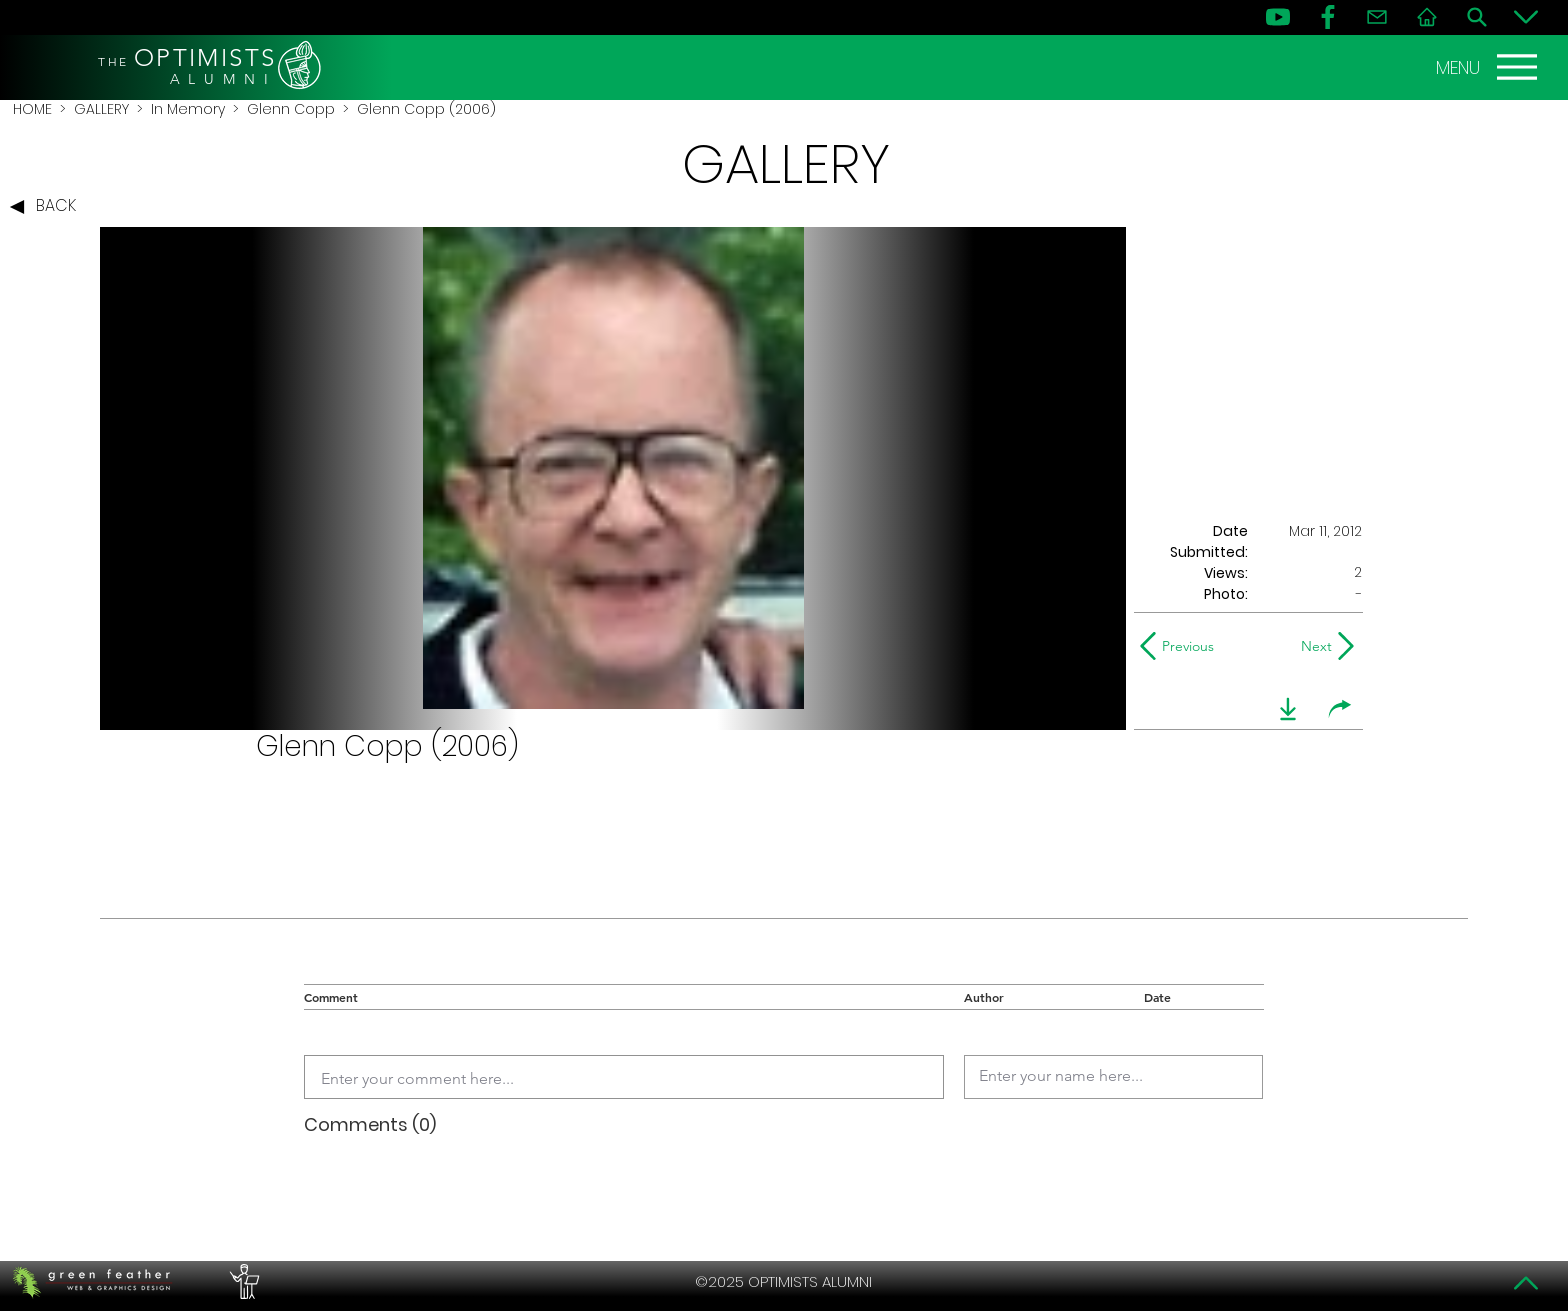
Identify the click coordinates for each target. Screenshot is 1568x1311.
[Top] (1526, 1283)
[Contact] (1377, 17)
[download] (1288, 709)
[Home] (1427, 17)
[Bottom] (1526, 17)
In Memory (188, 109)
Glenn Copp (291, 109)
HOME (32, 109)
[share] (1340, 709)
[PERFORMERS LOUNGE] (242, 1282)
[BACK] (48, 207)
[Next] (1312, 646)
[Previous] (1181, 646)
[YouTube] (1278, 17)
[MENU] (1489, 67)
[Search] (1477, 17)
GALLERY (101, 109)
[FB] (1328, 17)
